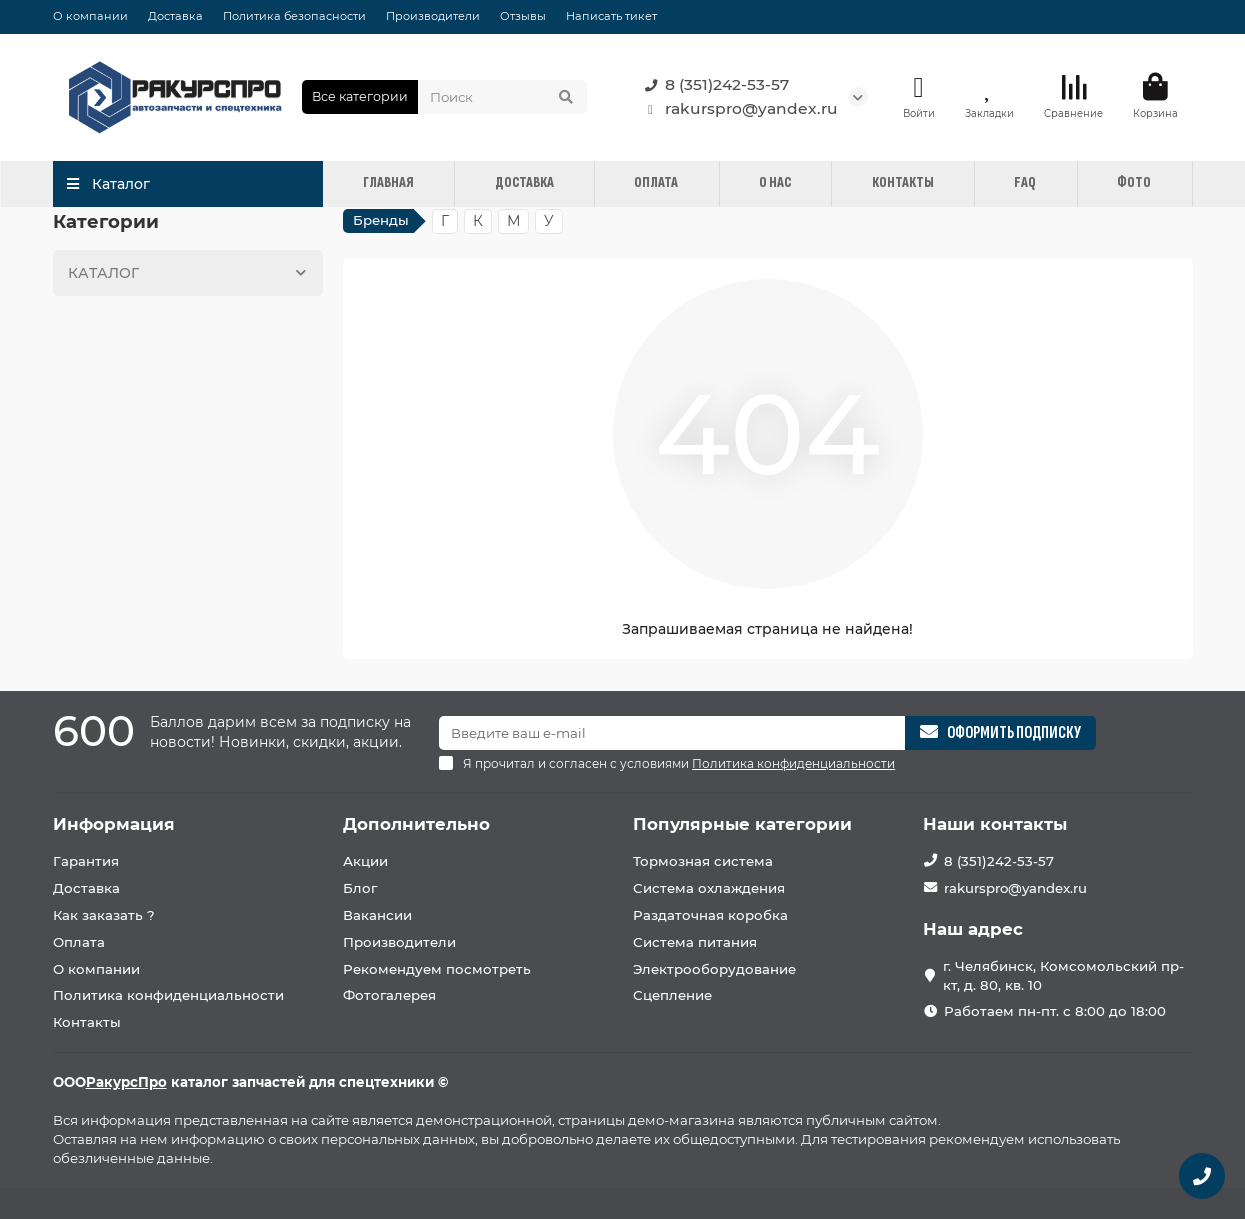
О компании (90, 16)
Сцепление (672, 995)
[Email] (672, 733)
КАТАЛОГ (190, 273)
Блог (360, 888)
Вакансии (377, 915)
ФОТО (1134, 182)
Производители (433, 16)
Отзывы (523, 16)
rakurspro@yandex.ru (737, 109)
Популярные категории (742, 824)
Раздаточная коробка (710, 915)
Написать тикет (611, 16)
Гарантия (86, 861)
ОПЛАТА (656, 182)
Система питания (695, 942)
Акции (365, 861)
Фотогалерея (389, 995)
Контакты (87, 1022)
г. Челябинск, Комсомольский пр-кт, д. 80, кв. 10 (1063, 975)
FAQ (1025, 182)
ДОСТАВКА (524, 182)
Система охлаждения (709, 888)
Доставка (175, 16)
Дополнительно (416, 824)
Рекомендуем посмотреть (437, 969)
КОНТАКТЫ (903, 182)
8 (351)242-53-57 (713, 85)
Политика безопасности (294, 16)
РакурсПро (126, 1082)
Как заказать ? (104, 915)
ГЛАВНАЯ (388, 182)
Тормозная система (703, 861)
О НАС (775, 182)
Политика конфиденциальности (168, 995)
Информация (114, 824)
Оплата (79, 942)
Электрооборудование (714, 969)
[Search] (502, 97)
